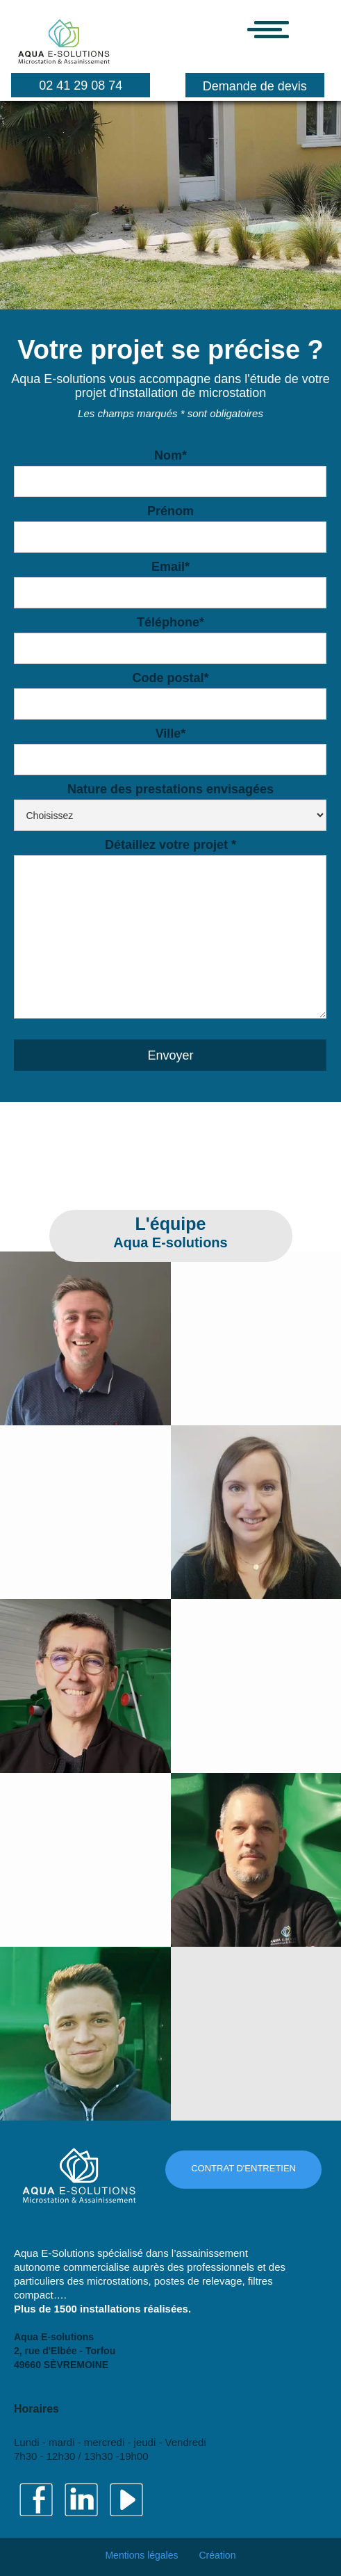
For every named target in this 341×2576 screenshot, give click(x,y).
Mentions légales (141, 2555)
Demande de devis (255, 86)
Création (217, 2555)
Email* (170, 565)
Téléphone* (170, 620)
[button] (289, 29)
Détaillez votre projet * (170, 843)
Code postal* (170, 676)
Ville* (171, 732)
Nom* (170, 453)
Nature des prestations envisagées (170, 787)
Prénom (170, 511)
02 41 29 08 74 (80, 85)
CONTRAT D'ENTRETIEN (243, 2168)
